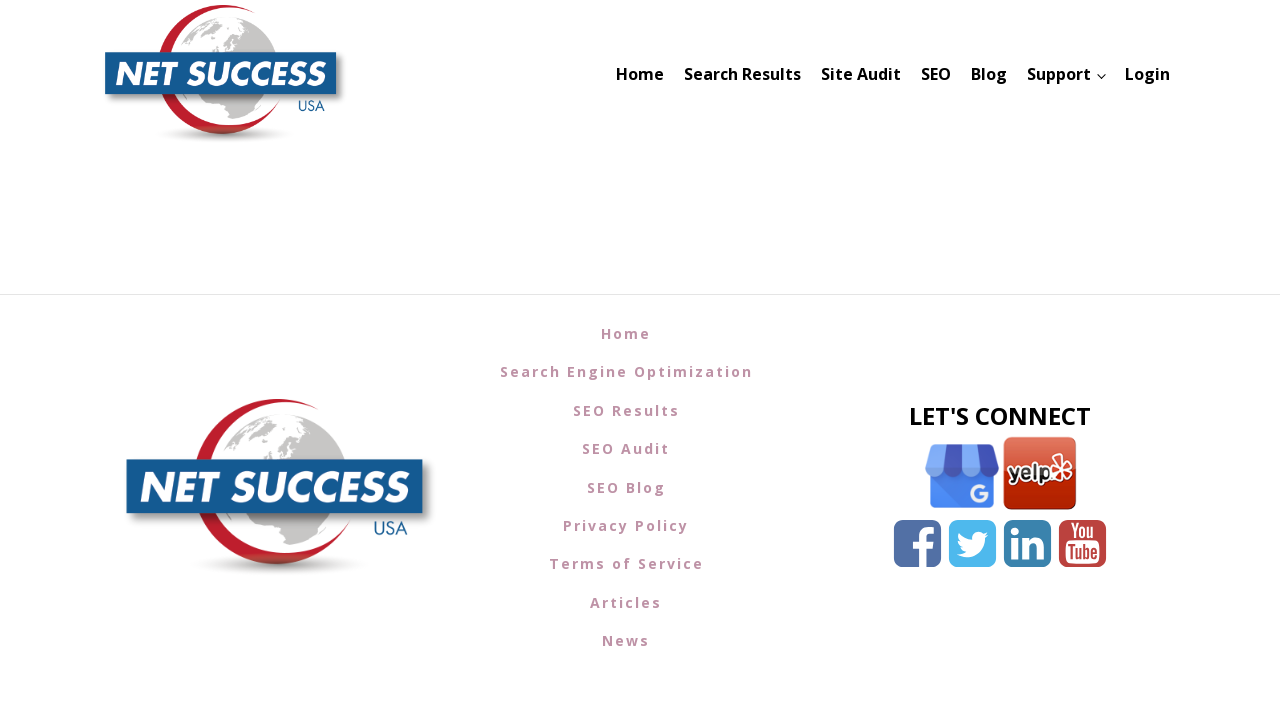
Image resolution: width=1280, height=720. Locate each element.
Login (1147, 74)
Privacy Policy (626, 525)
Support (1059, 74)
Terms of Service (626, 563)
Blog (989, 74)
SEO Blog (626, 487)
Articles (626, 602)
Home (640, 74)
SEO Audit (626, 448)
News (626, 640)
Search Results (742, 74)
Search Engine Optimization (626, 371)
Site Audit (861, 74)
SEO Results (626, 410)
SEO (936, 74)
